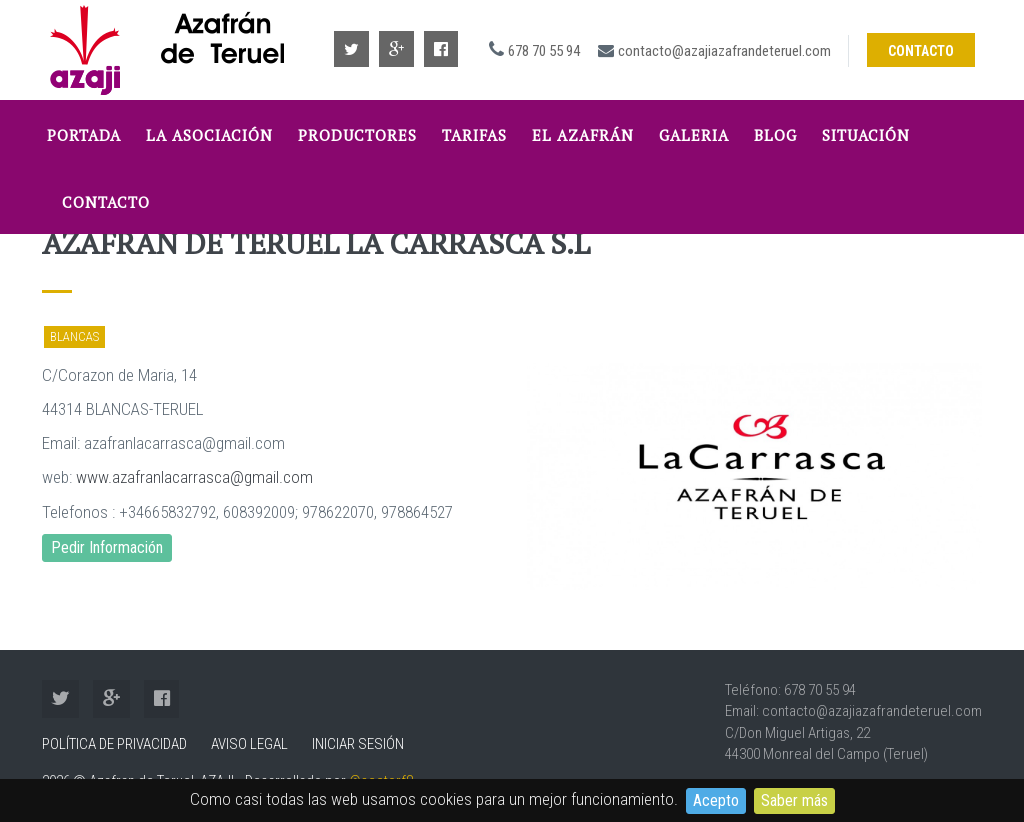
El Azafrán (583, 135)
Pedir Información (107, 547)
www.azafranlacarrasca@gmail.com (194, 477)
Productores (357, 135)
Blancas (74, 336)
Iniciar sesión (358, 744)
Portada (84, 135)
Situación (866, 135)
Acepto (716, 800)
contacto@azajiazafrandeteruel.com (724, 51)
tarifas (474, 135)
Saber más (794, 800)
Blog (775, 135)
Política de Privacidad (114, 744)
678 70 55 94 (544, 51)
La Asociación (209, 135)
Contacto (921, 51)
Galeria (694, 135)
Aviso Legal (249, 744)
